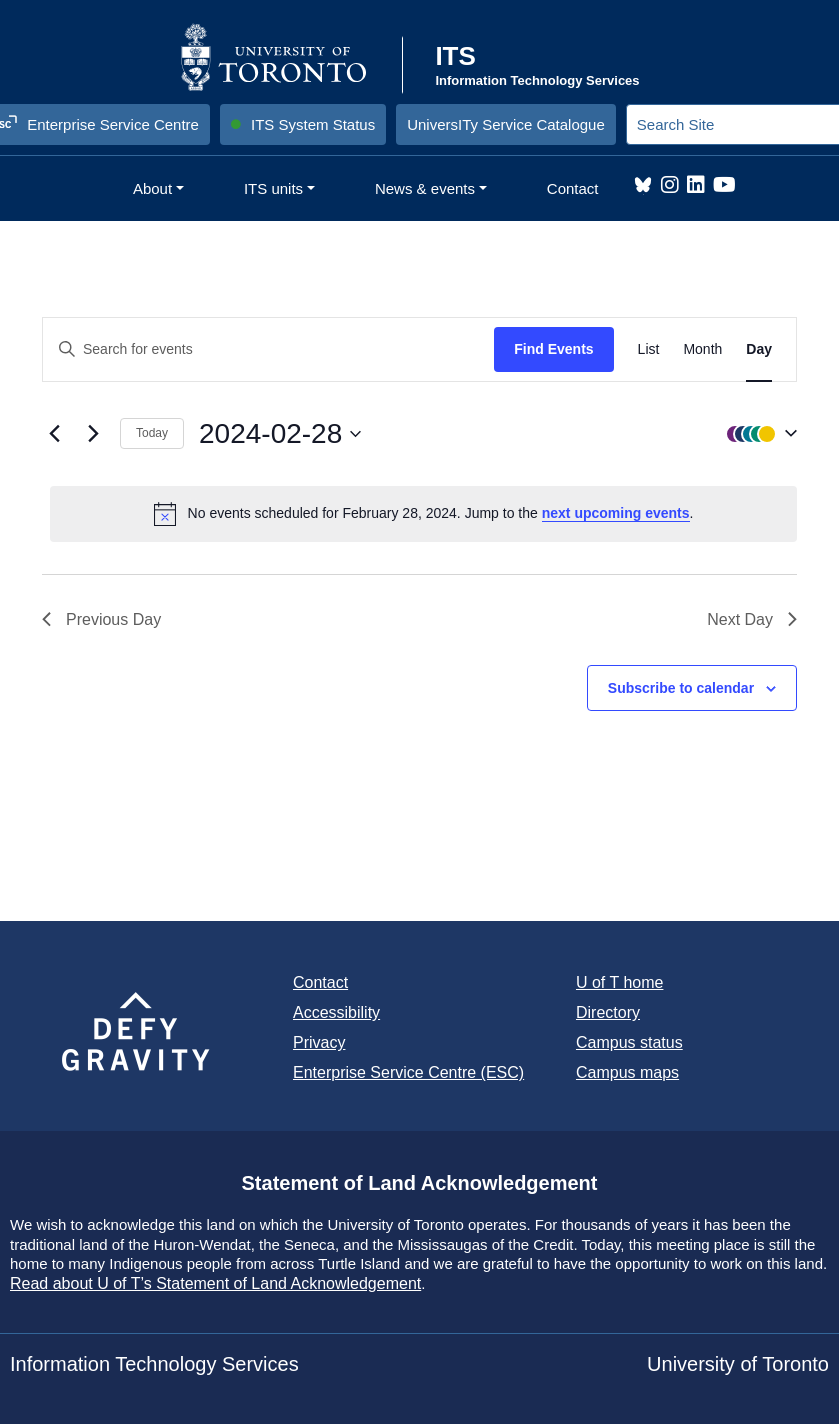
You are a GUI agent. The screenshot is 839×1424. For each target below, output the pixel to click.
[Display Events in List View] (649, 349)
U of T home (619, 982)
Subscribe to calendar (681, 688)
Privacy (319, 1042)
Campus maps (627, 1072)
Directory (608, 1012)
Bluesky (643, 185)
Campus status (629, 1042)
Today (152, 433)
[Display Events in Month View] (702, 349)
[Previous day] (54, 434)
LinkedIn (696, 185)
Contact (320, 982)
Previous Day (101, 619)
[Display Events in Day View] (759, 349)
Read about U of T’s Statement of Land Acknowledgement (215, 1283)
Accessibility (336, 1012)
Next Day (752, 619)
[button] (757, 434)
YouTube (724, 185)
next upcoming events (616, 513)
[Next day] (93, 434)
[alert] (423, 514)
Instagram (670, 185)
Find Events (553, 349)
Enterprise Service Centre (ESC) (408, 1072)
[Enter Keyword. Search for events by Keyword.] (268, 349)
